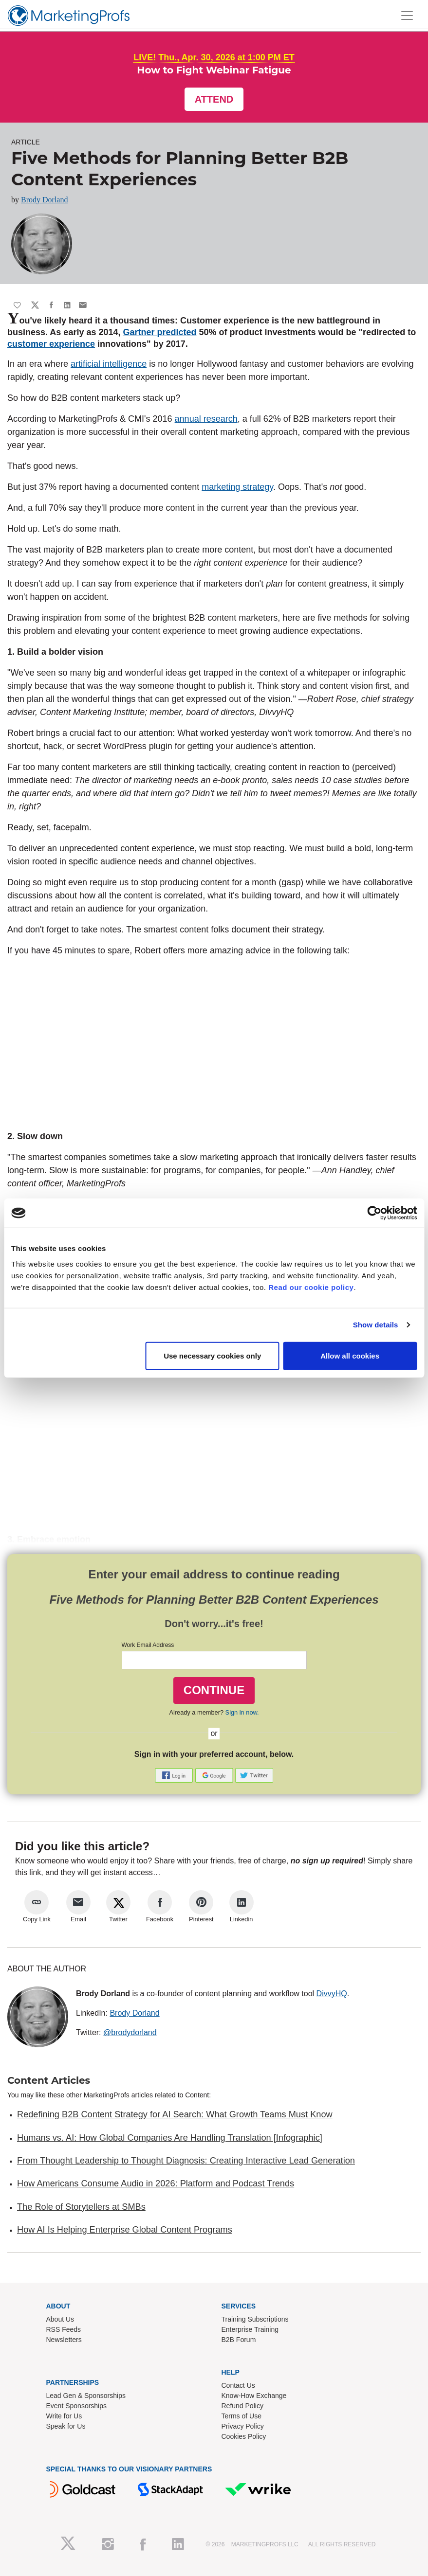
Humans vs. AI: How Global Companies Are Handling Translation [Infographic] (169, 2138)
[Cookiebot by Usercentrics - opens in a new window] (374, 1213)
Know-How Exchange (254, 2395)
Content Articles (48, 2080)
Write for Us (64, 2416)
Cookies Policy (244, 2436)
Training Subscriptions (255, 2319)
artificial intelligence (109, 364)
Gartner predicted (159, 332)
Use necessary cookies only (212, 1355)
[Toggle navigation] (407, 15)
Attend (214, 99)
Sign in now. (242, 1712)
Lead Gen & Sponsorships (86, 2395)
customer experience (51, 344)
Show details (375, 1325)
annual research (206, 419)
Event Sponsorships (76, 2406)
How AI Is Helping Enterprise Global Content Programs (124, 2230)
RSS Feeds (63, 2329)
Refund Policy (242, 2406)
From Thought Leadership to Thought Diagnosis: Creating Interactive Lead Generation (186, 2160)
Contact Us (238, 2385)
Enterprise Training (250, 2329)
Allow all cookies (349, 1355)
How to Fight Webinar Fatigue (214, 70)
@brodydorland (130, 2032)
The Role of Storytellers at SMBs (81, 2207)
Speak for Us (66, 2426)
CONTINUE (214, 1690)
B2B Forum (239, 2339)
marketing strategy (237, 487)
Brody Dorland (44, 200)
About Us (60, 2319)
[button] (175, 1775)
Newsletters (64, 2339)
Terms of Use (241, 2416)
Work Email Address (148, 1645)
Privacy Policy (243, 2426)
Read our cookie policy (311, 1287)
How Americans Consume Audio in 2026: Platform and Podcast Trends (155, 2183)
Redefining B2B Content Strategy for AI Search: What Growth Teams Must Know (175, 2114)
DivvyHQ (331, 1993)
